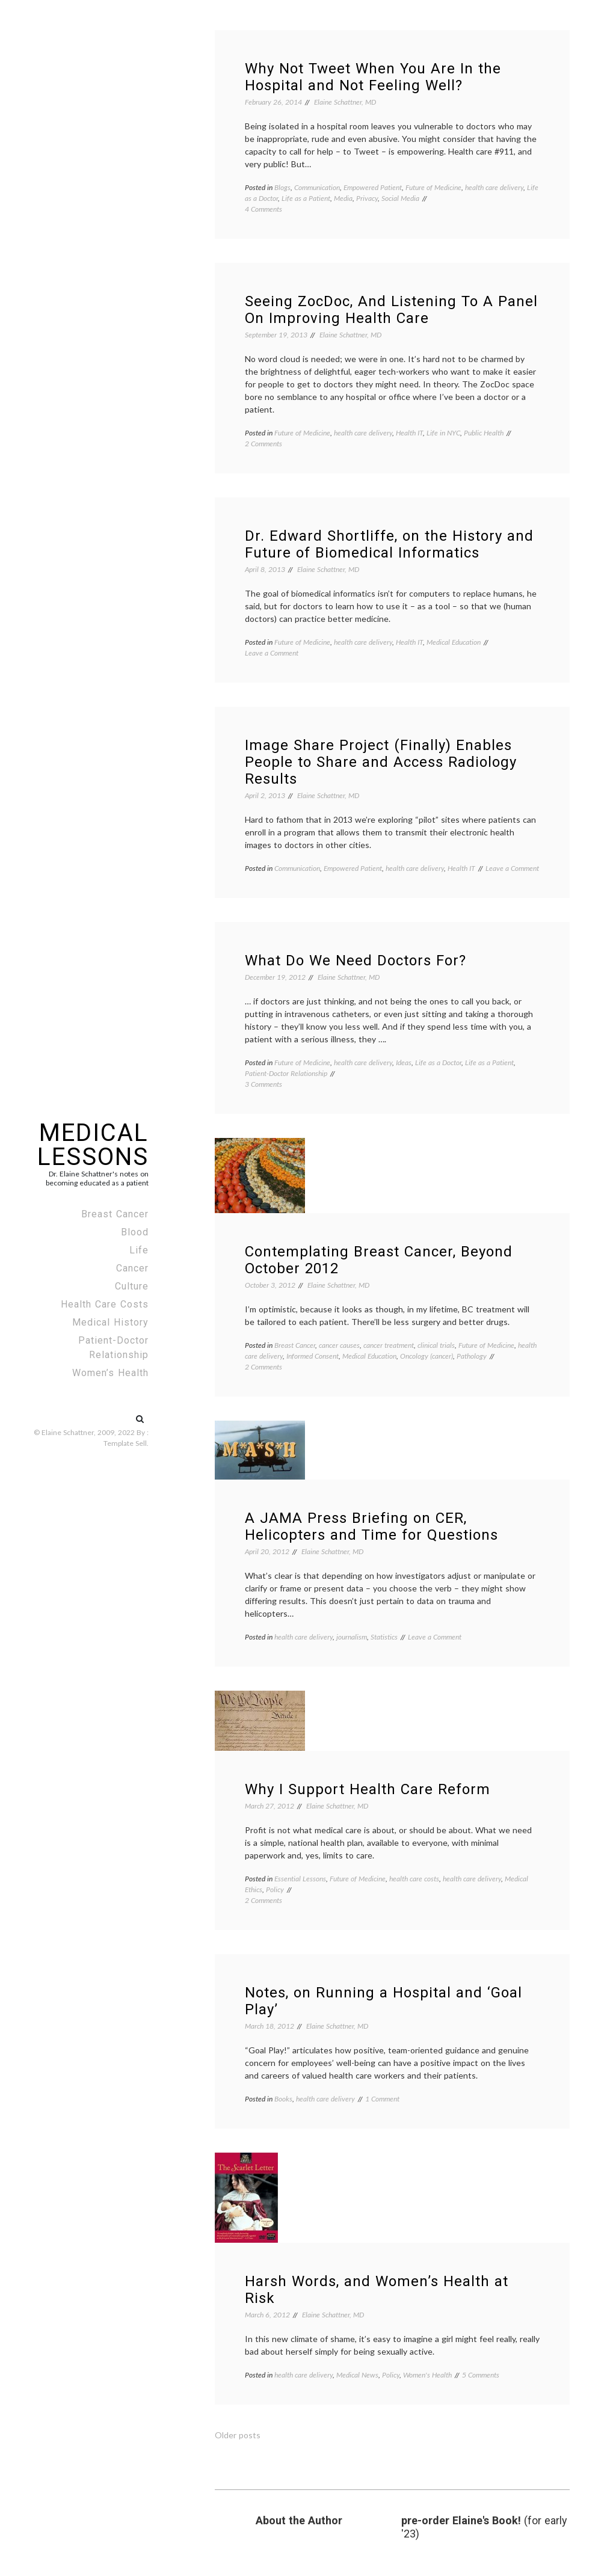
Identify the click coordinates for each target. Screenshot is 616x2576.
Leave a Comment (271, 652)
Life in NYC (443, 432)
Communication (317, 187)
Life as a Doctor (438, 1062)
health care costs (414, 1878)
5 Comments (480, 2374)
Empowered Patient (372, 187)
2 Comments (263, 443)
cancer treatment (388, 1345)
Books (283, 2098)
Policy (275, 1889)
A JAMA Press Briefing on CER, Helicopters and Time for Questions (371, 1526)
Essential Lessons (300, 1878)
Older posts (237, 2435)
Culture (132, 1286)
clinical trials (436, 1345)
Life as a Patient (306, 198)
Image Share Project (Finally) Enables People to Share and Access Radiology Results (381, 762)
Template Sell (125, 1443)
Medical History (110, 1322)
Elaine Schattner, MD (345, 101)
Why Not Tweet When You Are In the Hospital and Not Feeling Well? (373, 77)
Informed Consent (312, 1355)
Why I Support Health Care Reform (367, 1789)
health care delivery (494, 187)
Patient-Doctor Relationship (113, 1347)
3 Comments (263, 1084)
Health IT (409, 432)
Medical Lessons (93, 1145)
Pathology (472, 1355)
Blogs (282, 187)
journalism (351, 1636)
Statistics (384, 1636)
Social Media (400, 198)
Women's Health (427, 2374)
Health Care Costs (105, 1304)
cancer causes (339, 1345)
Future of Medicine (433, 187)
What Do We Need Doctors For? (355, 960)
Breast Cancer (115, 1214)
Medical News (357, 2374)
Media (343, 198)
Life (139, 1250)
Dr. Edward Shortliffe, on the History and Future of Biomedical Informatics (389, 544)
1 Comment (382, 2098)
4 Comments (263, 209)
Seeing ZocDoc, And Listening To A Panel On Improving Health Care (391, 310)
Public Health (484, 432)
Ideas (403, 1062)
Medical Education (454, 642)
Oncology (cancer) (426, 1355)
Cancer (132, 1268)
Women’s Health (110, 1373)
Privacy (367, 198)
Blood (135, 1232)
